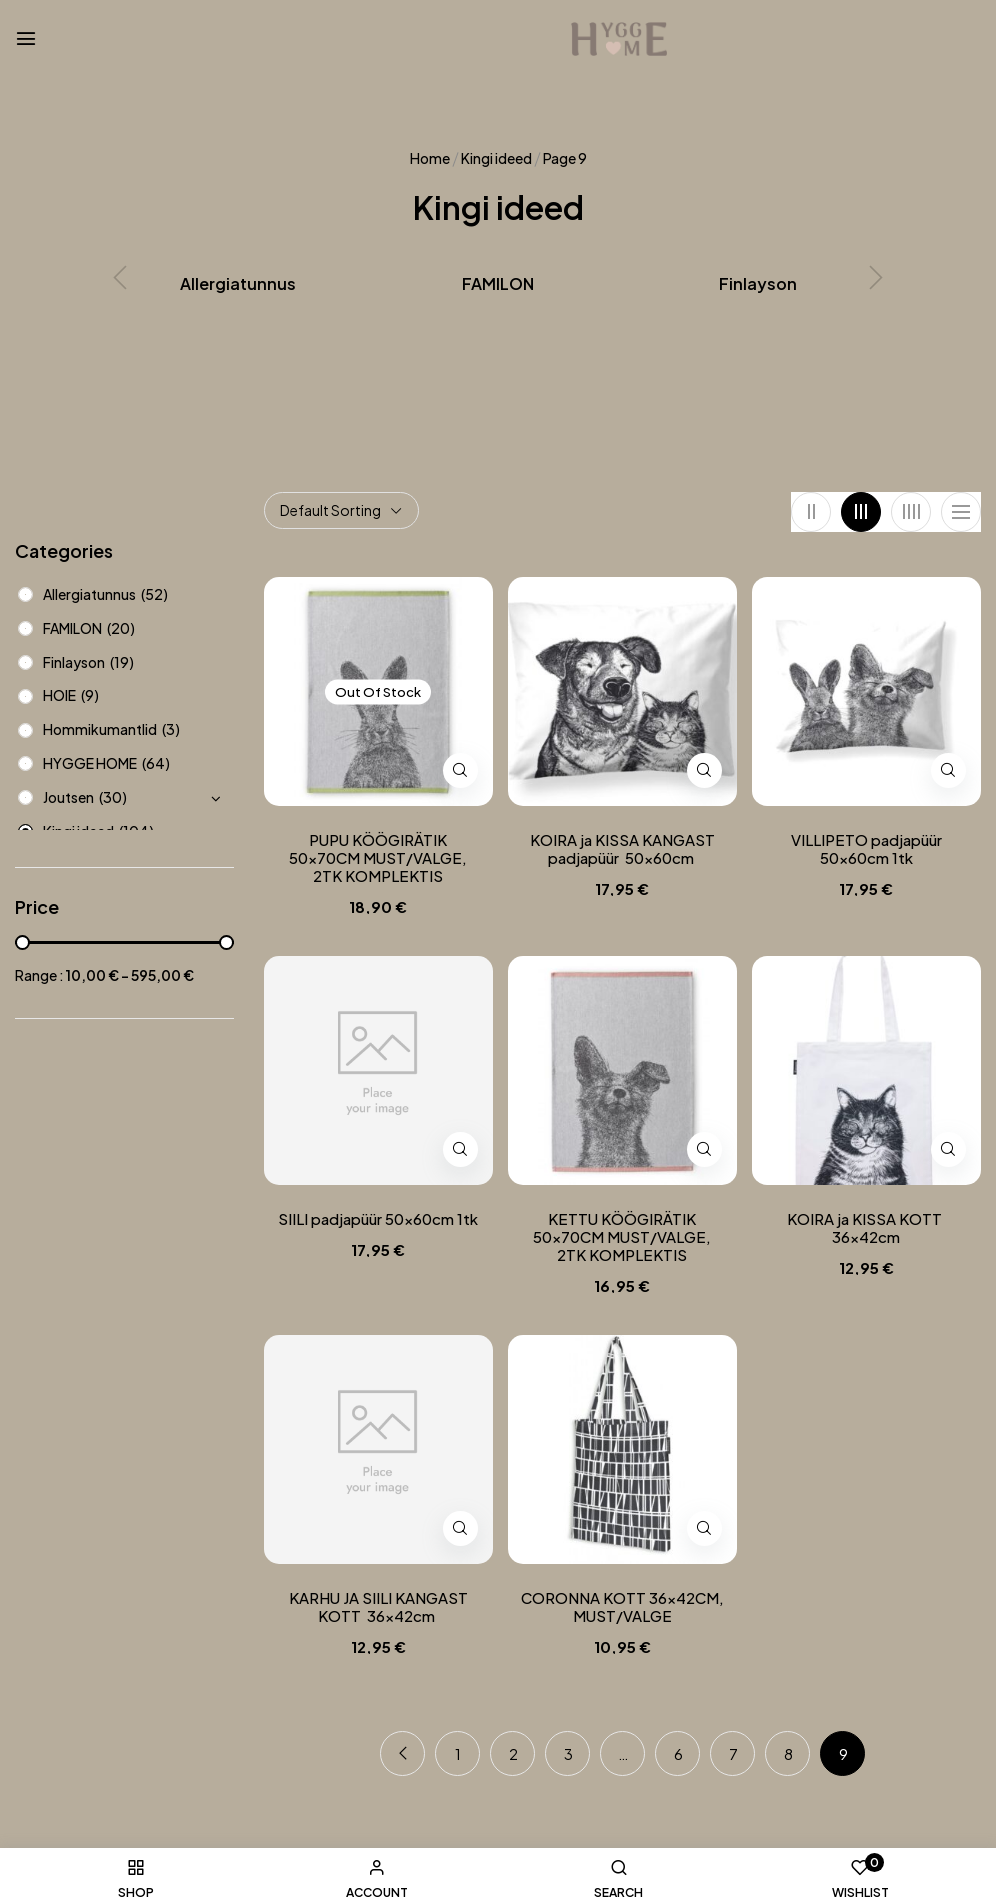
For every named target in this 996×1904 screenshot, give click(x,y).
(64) (156, 763)
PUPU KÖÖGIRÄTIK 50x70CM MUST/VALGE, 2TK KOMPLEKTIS (378, 858)
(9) (90, 695)
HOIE (59, 695)
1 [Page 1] (458, 1753)
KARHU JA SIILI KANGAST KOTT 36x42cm (378, 1607)
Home (430, 158)
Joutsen (68, 797)
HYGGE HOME (90, 763)
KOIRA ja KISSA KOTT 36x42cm (866, 1228)
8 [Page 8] (788, 1753)
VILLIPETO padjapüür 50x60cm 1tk (866, 849)
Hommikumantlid (100, 729)
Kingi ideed (496, 158)
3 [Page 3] (568, 1753)
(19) (122, 662)
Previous (402, 1753)
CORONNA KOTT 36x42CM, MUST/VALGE (622, 1607)
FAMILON (498, 284)
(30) (113, 797)
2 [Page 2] (513, 1753)
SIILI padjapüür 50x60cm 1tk (378, 1219)
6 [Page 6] (678, 1753)
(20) (121, 628)
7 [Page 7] (733, 1753)
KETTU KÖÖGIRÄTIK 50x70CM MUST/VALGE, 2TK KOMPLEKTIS (622, 1237)
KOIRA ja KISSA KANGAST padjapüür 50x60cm (622, 849)
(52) (154, 594)
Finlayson (758, 284)
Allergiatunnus (238, 284)
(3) (171, 729)
